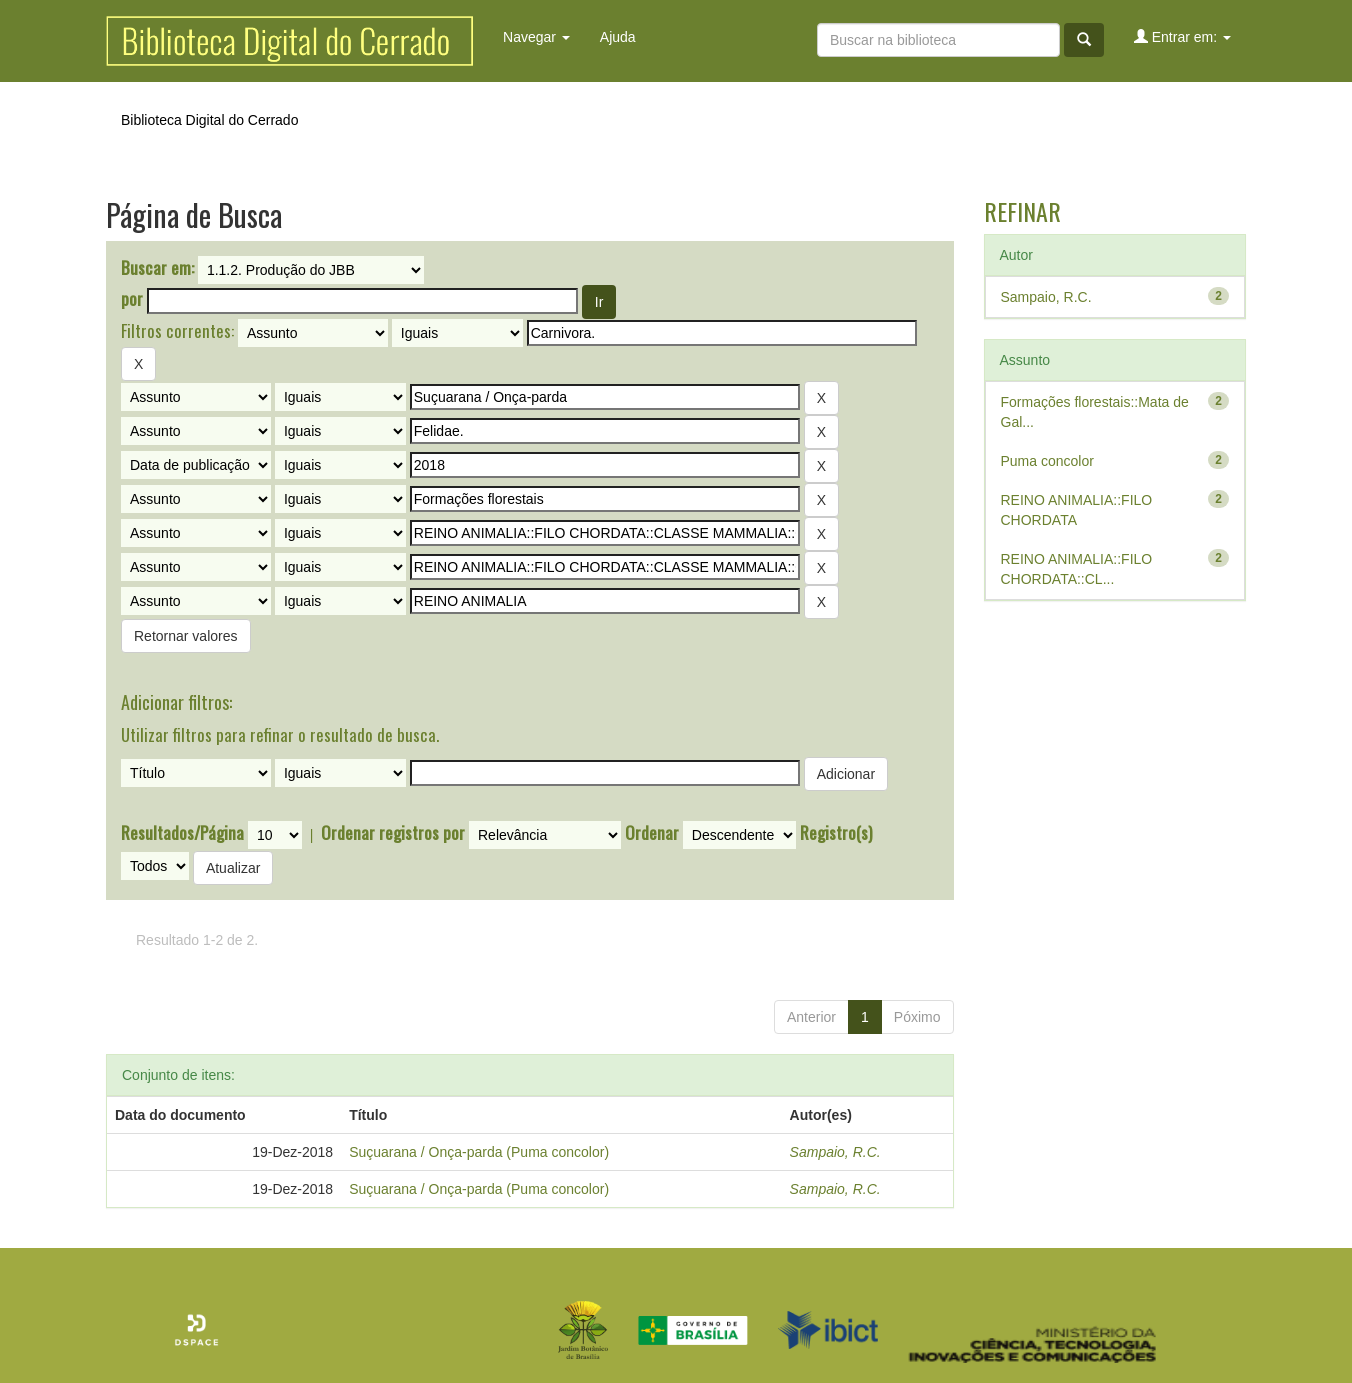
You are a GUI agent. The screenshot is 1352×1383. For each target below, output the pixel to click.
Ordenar (652, 833)
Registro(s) (836, 833)
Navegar (536, 37)
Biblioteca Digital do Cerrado (209, 120)
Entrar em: (1182, 36)
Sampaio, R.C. (835, 1152)
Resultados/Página (182, 833)
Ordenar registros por (393, 833)
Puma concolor (1047, 461)
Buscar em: (157, 268)
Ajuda (618, 37)
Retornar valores (186, 636)
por (132, 299)
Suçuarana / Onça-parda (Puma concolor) (479, 1152)
